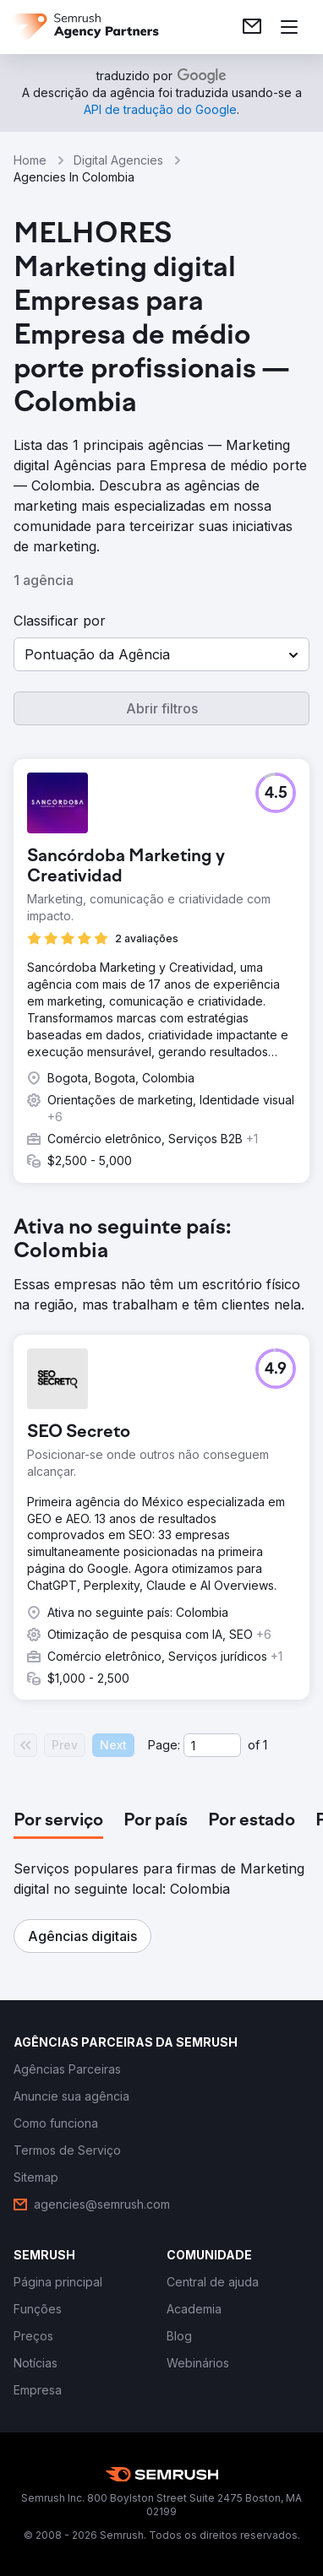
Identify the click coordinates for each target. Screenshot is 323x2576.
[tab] (58, 1821)
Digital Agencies (118, 160)
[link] (252, 27)
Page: (164, 1745)
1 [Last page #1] (265, 1745)
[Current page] (212, 1745)
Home (30, 160)
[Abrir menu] (289, 27)
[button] (161, 654)
